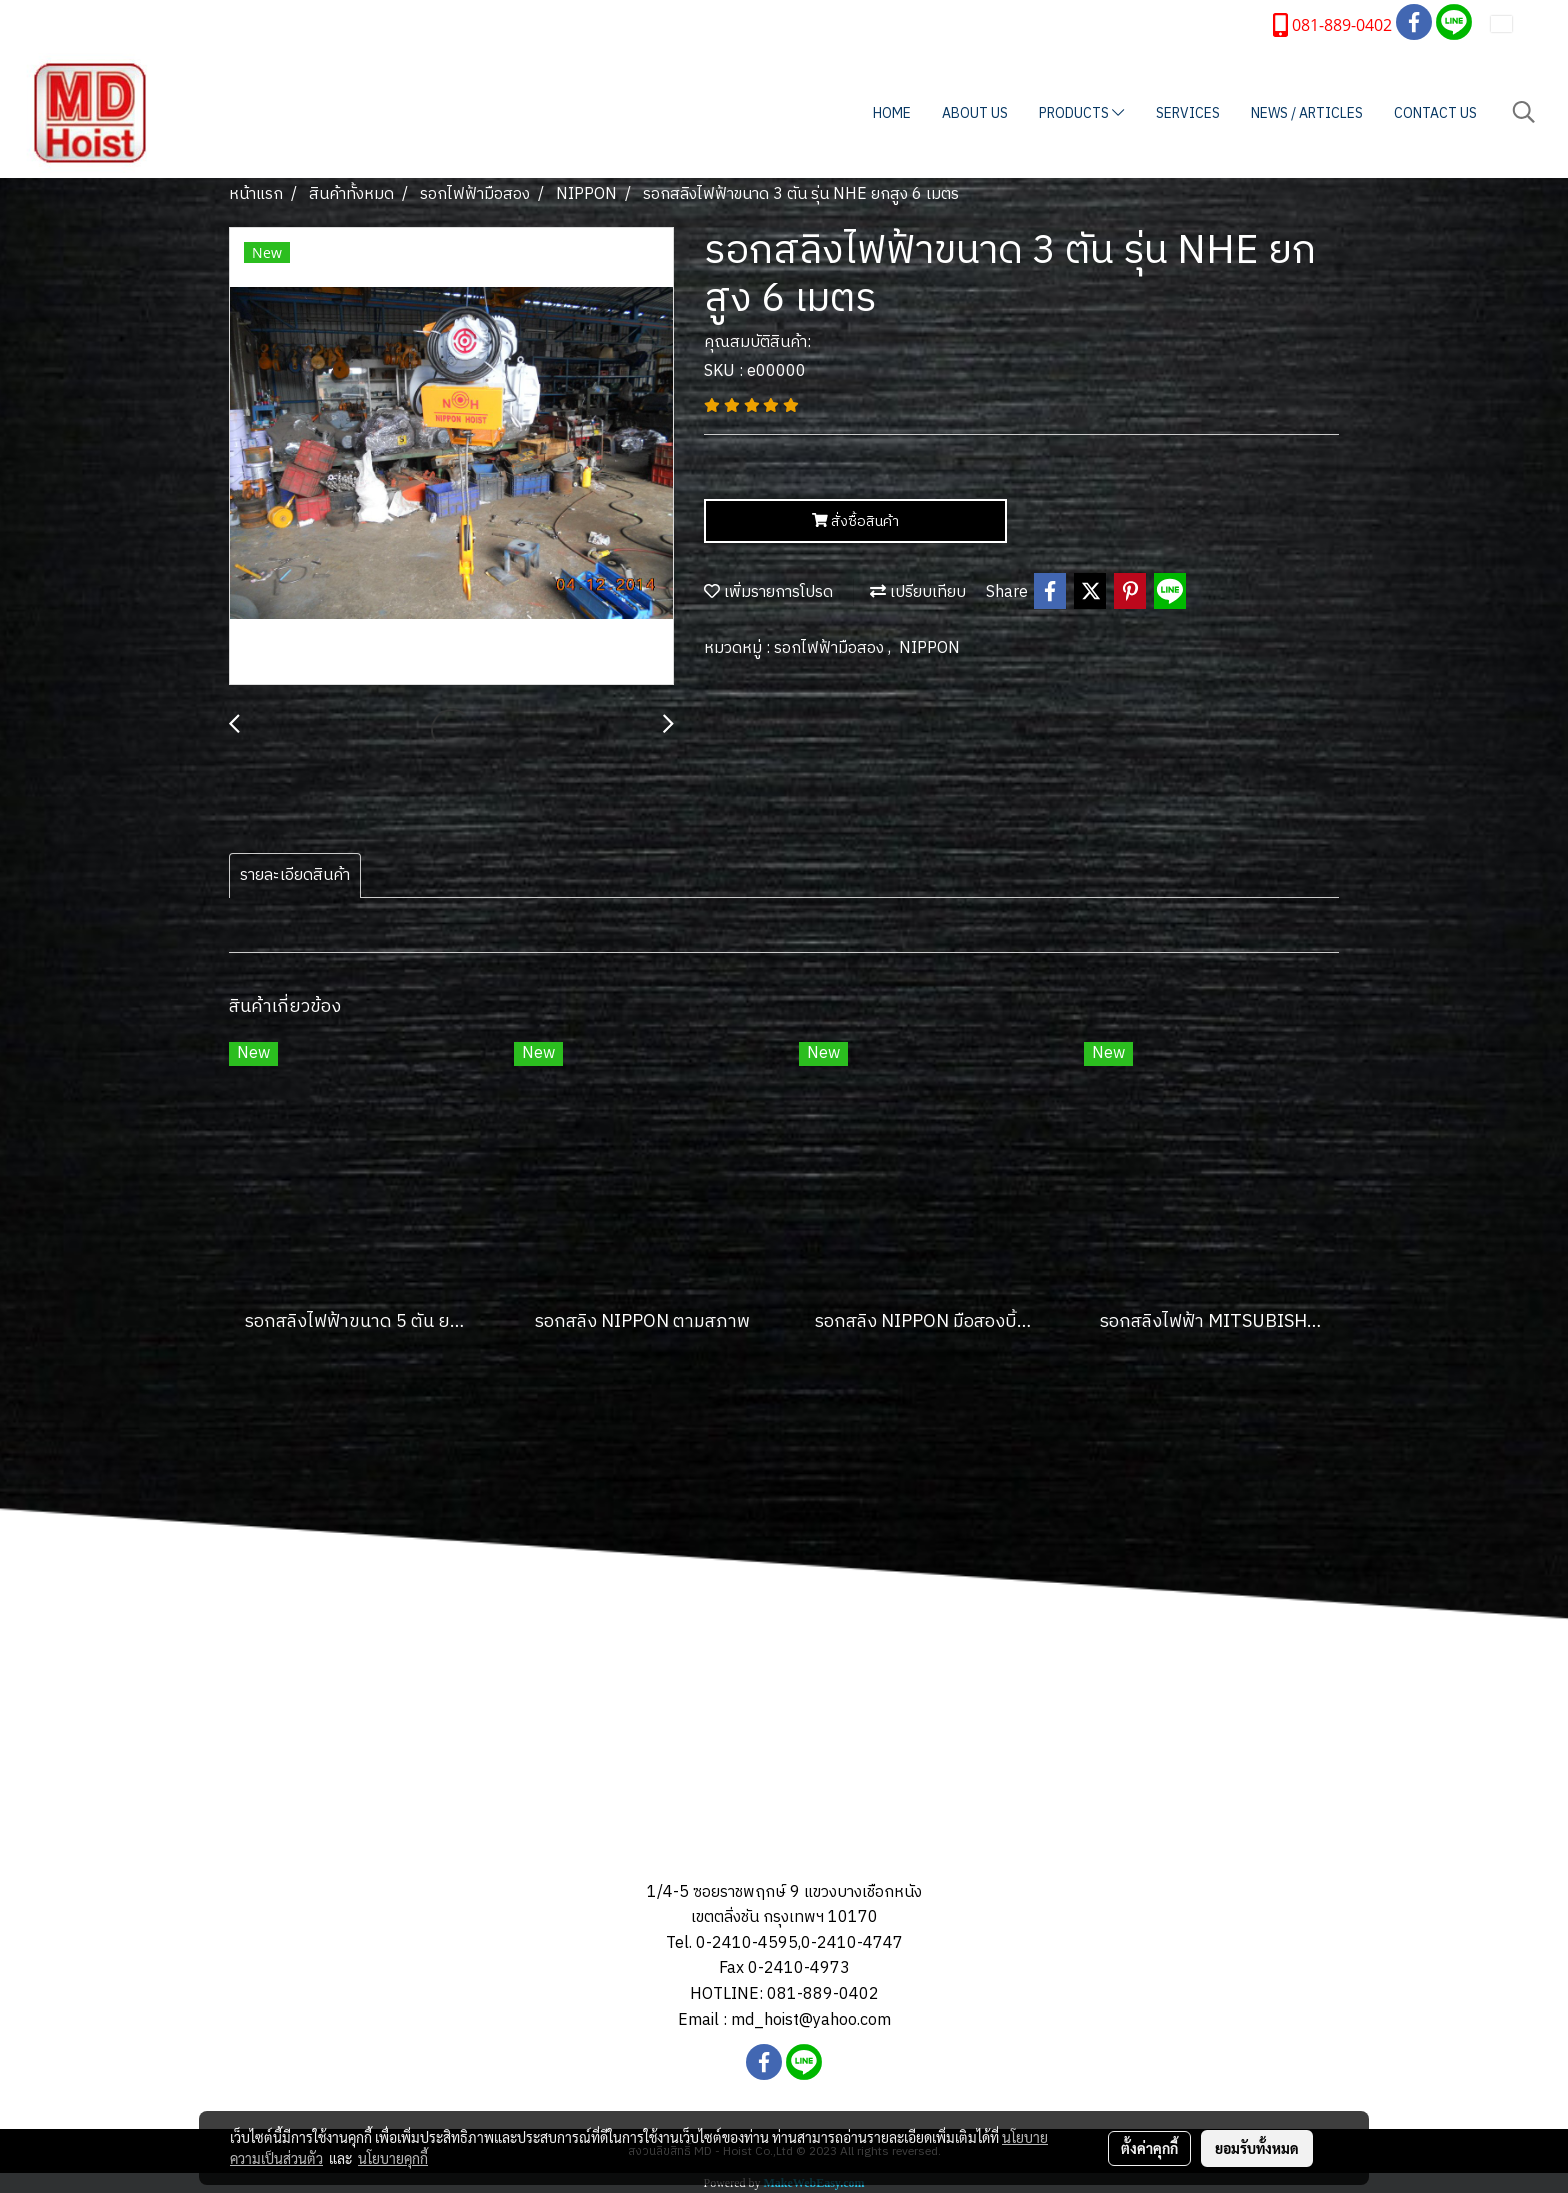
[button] (1524, 112)
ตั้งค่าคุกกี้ (1149, 2148)
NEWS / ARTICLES (1307, 113)
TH (1514, 23)
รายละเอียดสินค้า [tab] (295, 875)
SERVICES (1188, 113)
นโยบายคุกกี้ (393, 2158)
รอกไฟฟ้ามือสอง (831, 648)
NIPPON (929, 648)
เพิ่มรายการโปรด (768, 592)
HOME (892, 113)
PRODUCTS (1081, 113)
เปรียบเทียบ (918, 592)
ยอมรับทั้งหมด (1257, 2148)
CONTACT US (1435, 113)
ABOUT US (975, 113)
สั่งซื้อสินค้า (855, 521)
